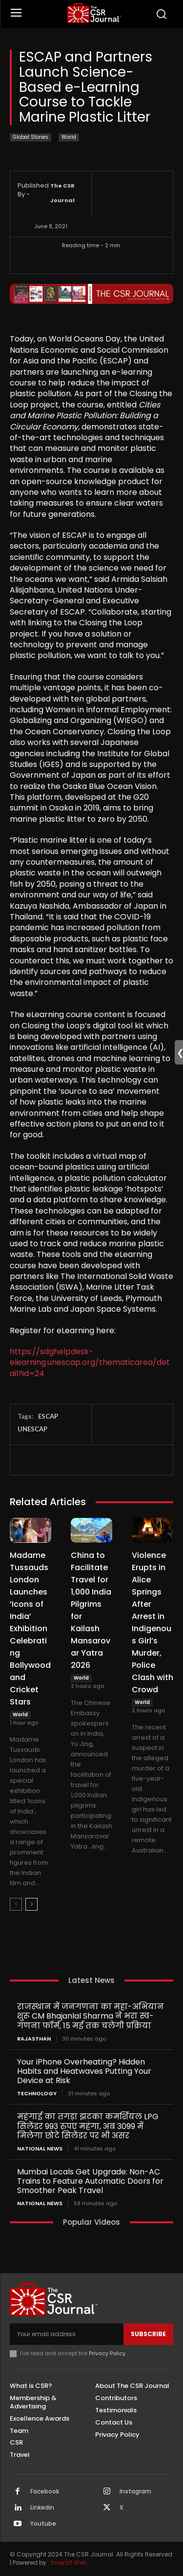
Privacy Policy (107, 2353)
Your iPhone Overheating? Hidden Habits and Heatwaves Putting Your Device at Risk (84, 2071)
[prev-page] (16, 1904)
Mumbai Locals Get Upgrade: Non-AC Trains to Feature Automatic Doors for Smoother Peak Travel (90, 2181)
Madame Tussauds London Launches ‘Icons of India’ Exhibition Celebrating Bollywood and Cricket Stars (30, 1628)
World (69, 137)
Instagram (135, 2491)
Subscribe (148, 2334)
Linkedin (42, 2508)
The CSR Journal (62, 193)
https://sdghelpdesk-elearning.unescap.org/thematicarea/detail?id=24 (90, 1362)
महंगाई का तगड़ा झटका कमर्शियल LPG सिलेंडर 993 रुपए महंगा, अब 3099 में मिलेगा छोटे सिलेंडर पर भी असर (88, 2126)
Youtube (43, 2524)
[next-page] (31, 1904)
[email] (66, 2334)
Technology (37, 2093)
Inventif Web (69, 2562)
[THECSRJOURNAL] (94, 13)
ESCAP (48, 1416)
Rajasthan (34, 2039)
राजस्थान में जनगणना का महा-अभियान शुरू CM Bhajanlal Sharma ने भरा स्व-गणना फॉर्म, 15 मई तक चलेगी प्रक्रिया (90, 2016)
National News (39, 2148)
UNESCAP (32, 1429)
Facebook (44, 2491)
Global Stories (30, 137)
